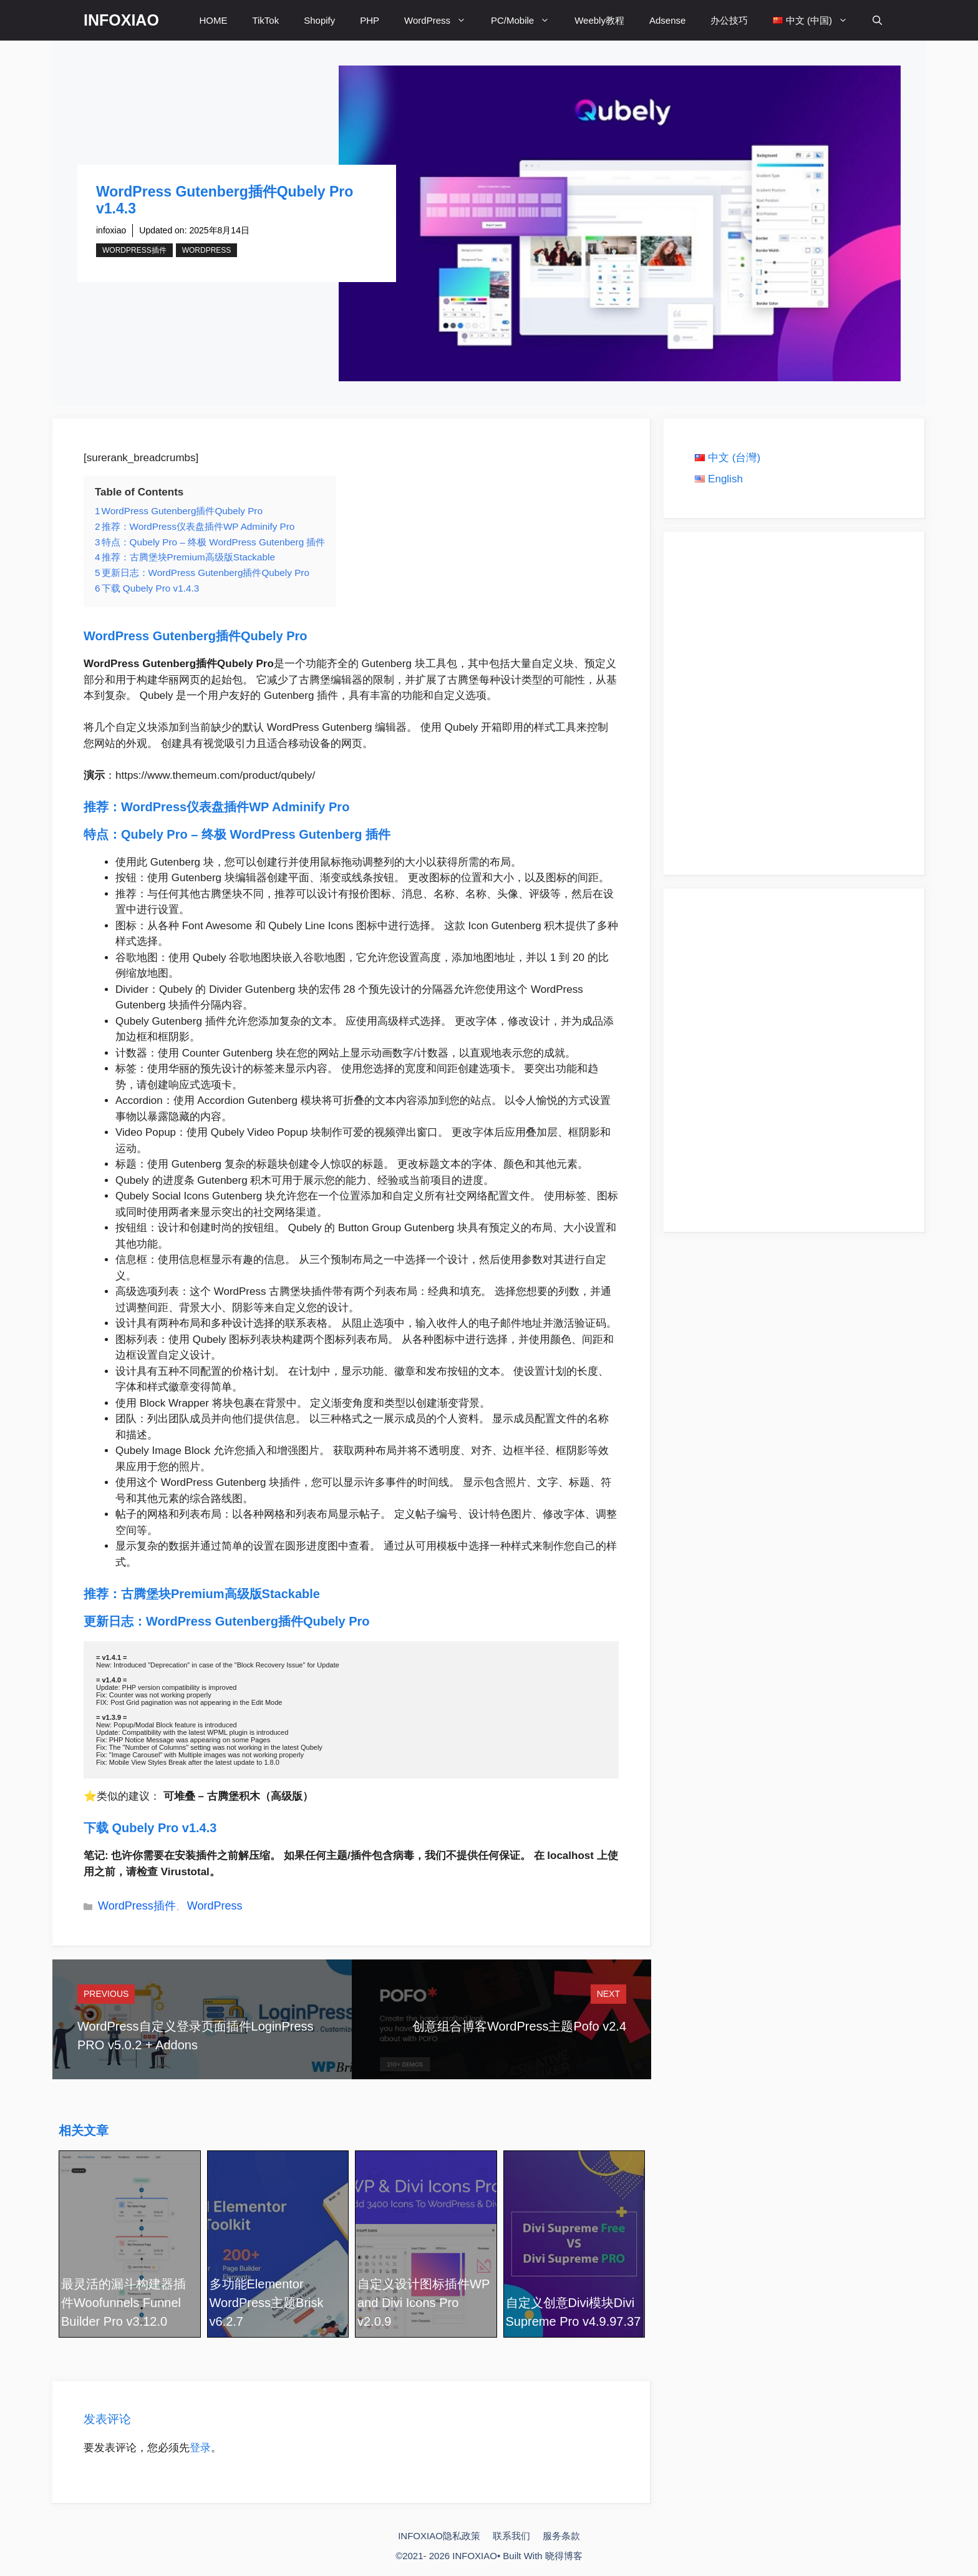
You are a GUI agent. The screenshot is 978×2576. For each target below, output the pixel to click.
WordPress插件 (134, 250)
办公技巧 (729, 20)
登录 (200, 2448)
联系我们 (511, 2535)
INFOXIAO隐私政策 (439, 2535)
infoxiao (111, 230)
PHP (369, 20)
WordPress (441, 20)
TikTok (265, 20)
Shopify (319, 20)
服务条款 (561, 2535)
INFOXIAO (121, 20)
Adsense (667, 20)
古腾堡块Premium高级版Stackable (222, 1594)
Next (608, 1994)
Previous (106, 1994)
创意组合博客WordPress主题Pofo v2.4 (519, 2026)
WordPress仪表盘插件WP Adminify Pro (237, 807)
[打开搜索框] (877, 20)
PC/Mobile (526, 20)
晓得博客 (564, 2555)
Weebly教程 (599, 20)
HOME (213, 20)
